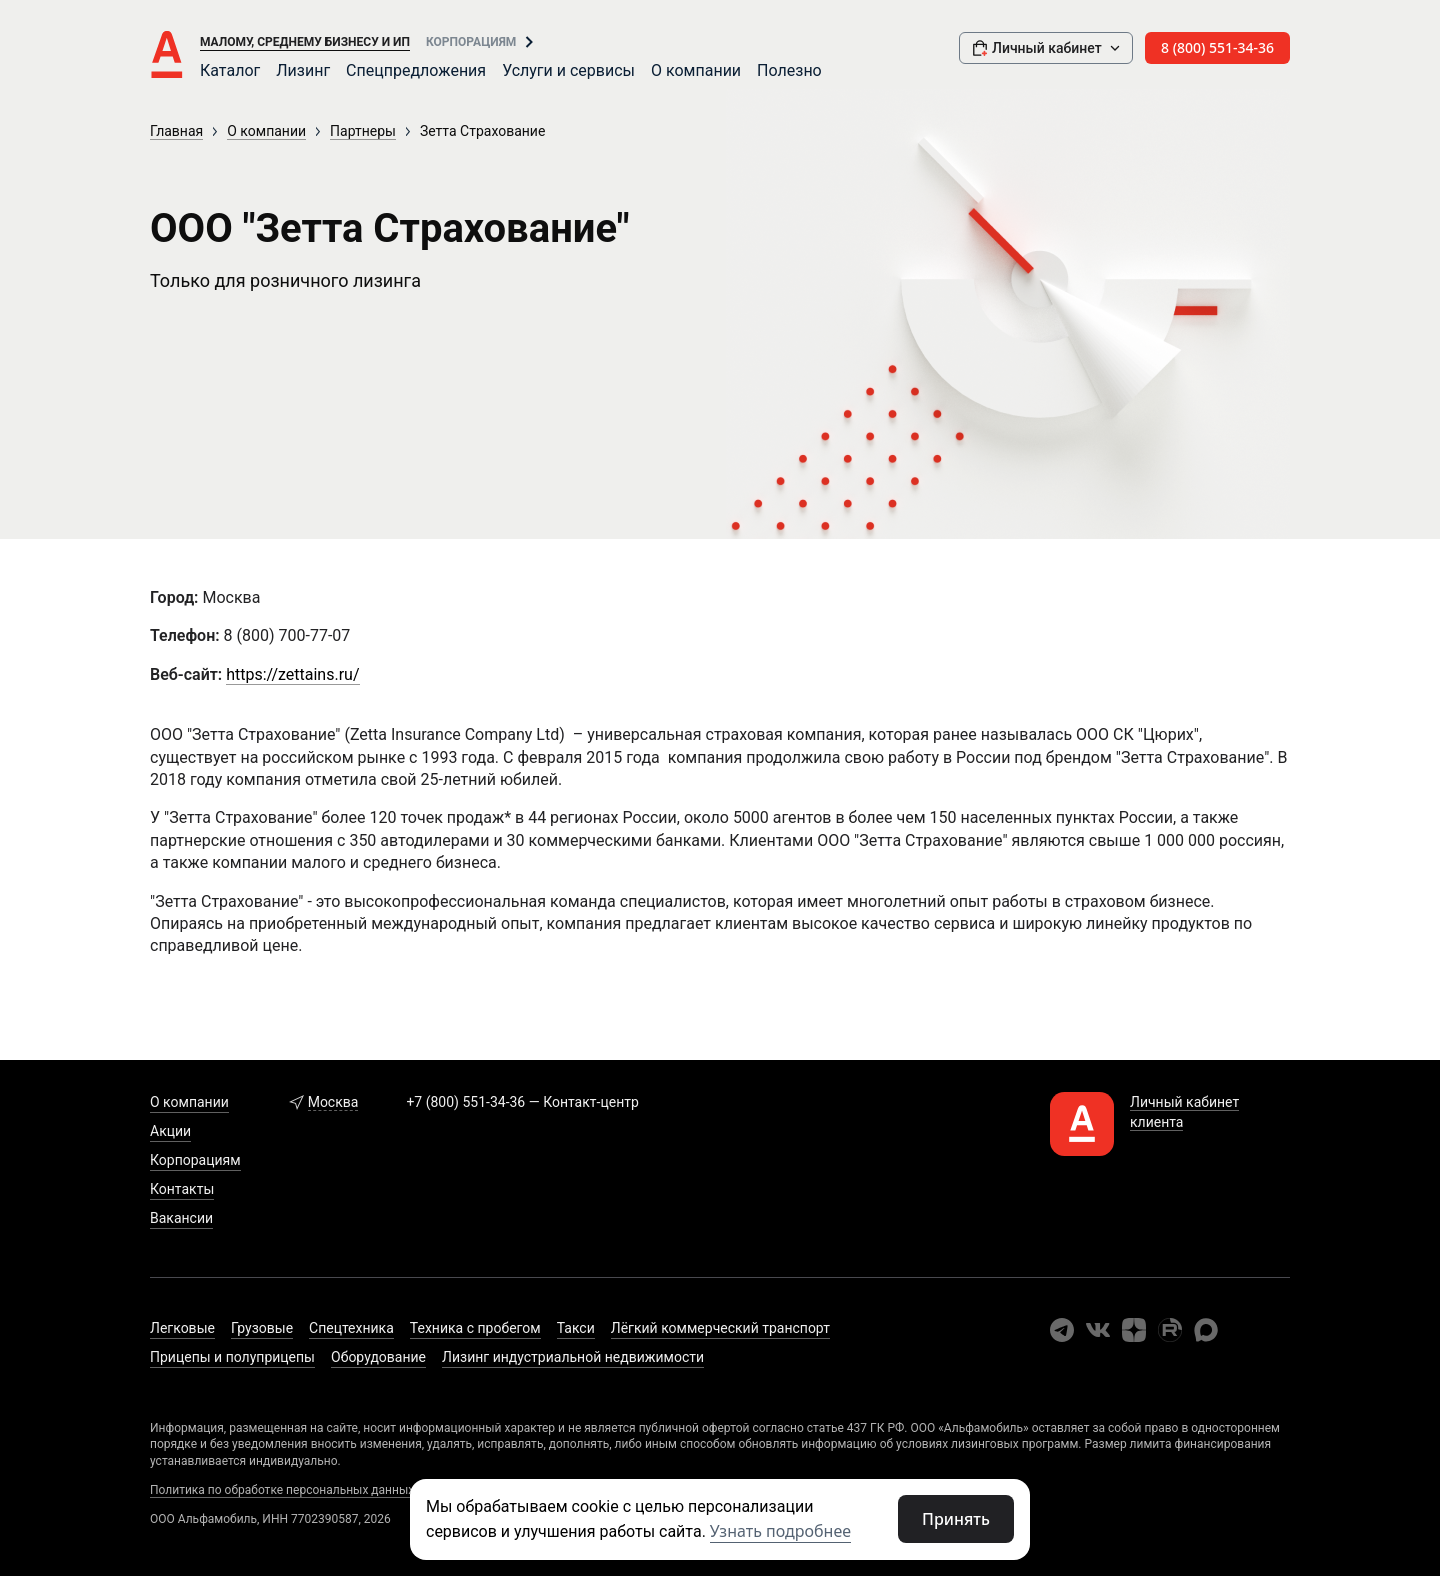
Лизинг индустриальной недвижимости (573, 1357)
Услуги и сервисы (568, 70)
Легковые (182, 1328)
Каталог (230, 70)
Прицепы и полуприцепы (232, 1357)
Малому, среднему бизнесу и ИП (305, 42)
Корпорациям (471, 42)
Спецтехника (351, 1328)
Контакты (182, 1189)
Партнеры (363, 131)
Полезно (789, 70)
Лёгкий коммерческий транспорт (720, 1328)
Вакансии (181, 1218)
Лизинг (303, 70)
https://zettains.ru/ (292, 674)
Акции (170, 1131)
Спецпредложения (416, 70)
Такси (576, 1328)
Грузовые (262, 1328)
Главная (176, 131)
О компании (696, 70)
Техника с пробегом (475, 1328)
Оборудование (378, 1357)
